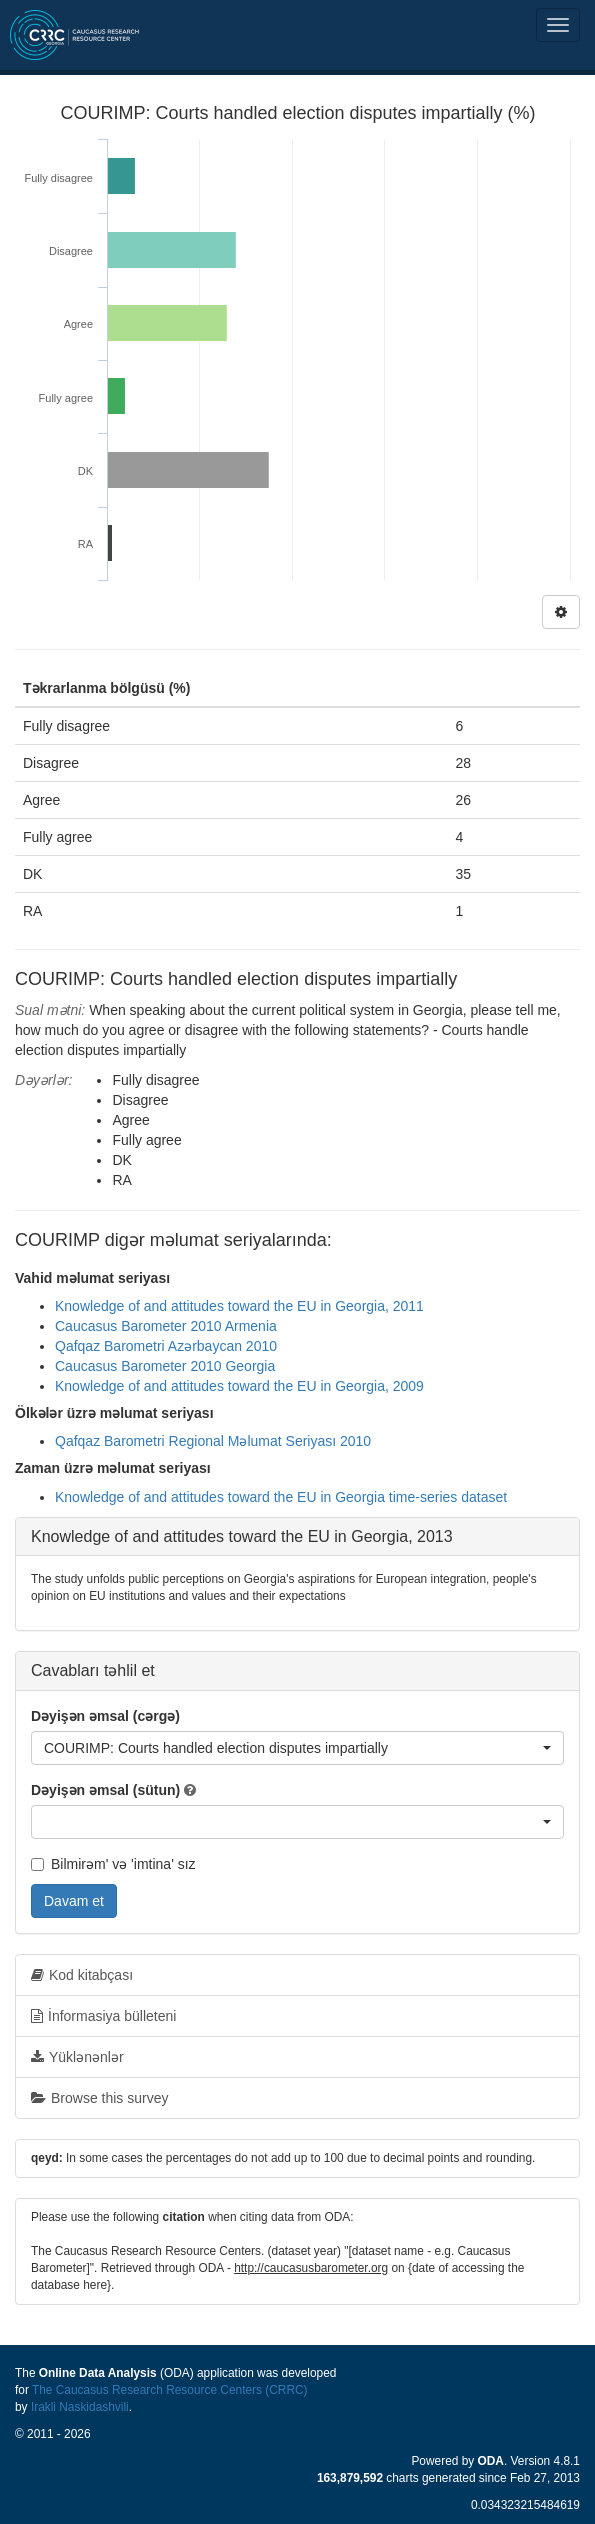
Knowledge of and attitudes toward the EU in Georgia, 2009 (239, 1386)
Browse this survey (99, 2098)
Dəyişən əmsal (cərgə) (105, 1716)
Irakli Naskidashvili (80, 2407)
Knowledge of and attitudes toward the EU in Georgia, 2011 (239, 1306)
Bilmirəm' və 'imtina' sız (113, 1864)
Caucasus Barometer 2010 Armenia (166, 1326)
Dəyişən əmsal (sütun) (105, 1790)
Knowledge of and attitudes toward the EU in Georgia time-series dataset (281, 1497)
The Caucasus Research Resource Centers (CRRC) (170, 2390)
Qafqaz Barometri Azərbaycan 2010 (166, 1346)
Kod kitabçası (82, 1975)
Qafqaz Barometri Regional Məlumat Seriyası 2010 (213, 1441)
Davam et (74, 1901)
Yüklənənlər (77, 2057)
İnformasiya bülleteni (103, 2016)
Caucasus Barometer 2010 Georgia (165, 1366)
